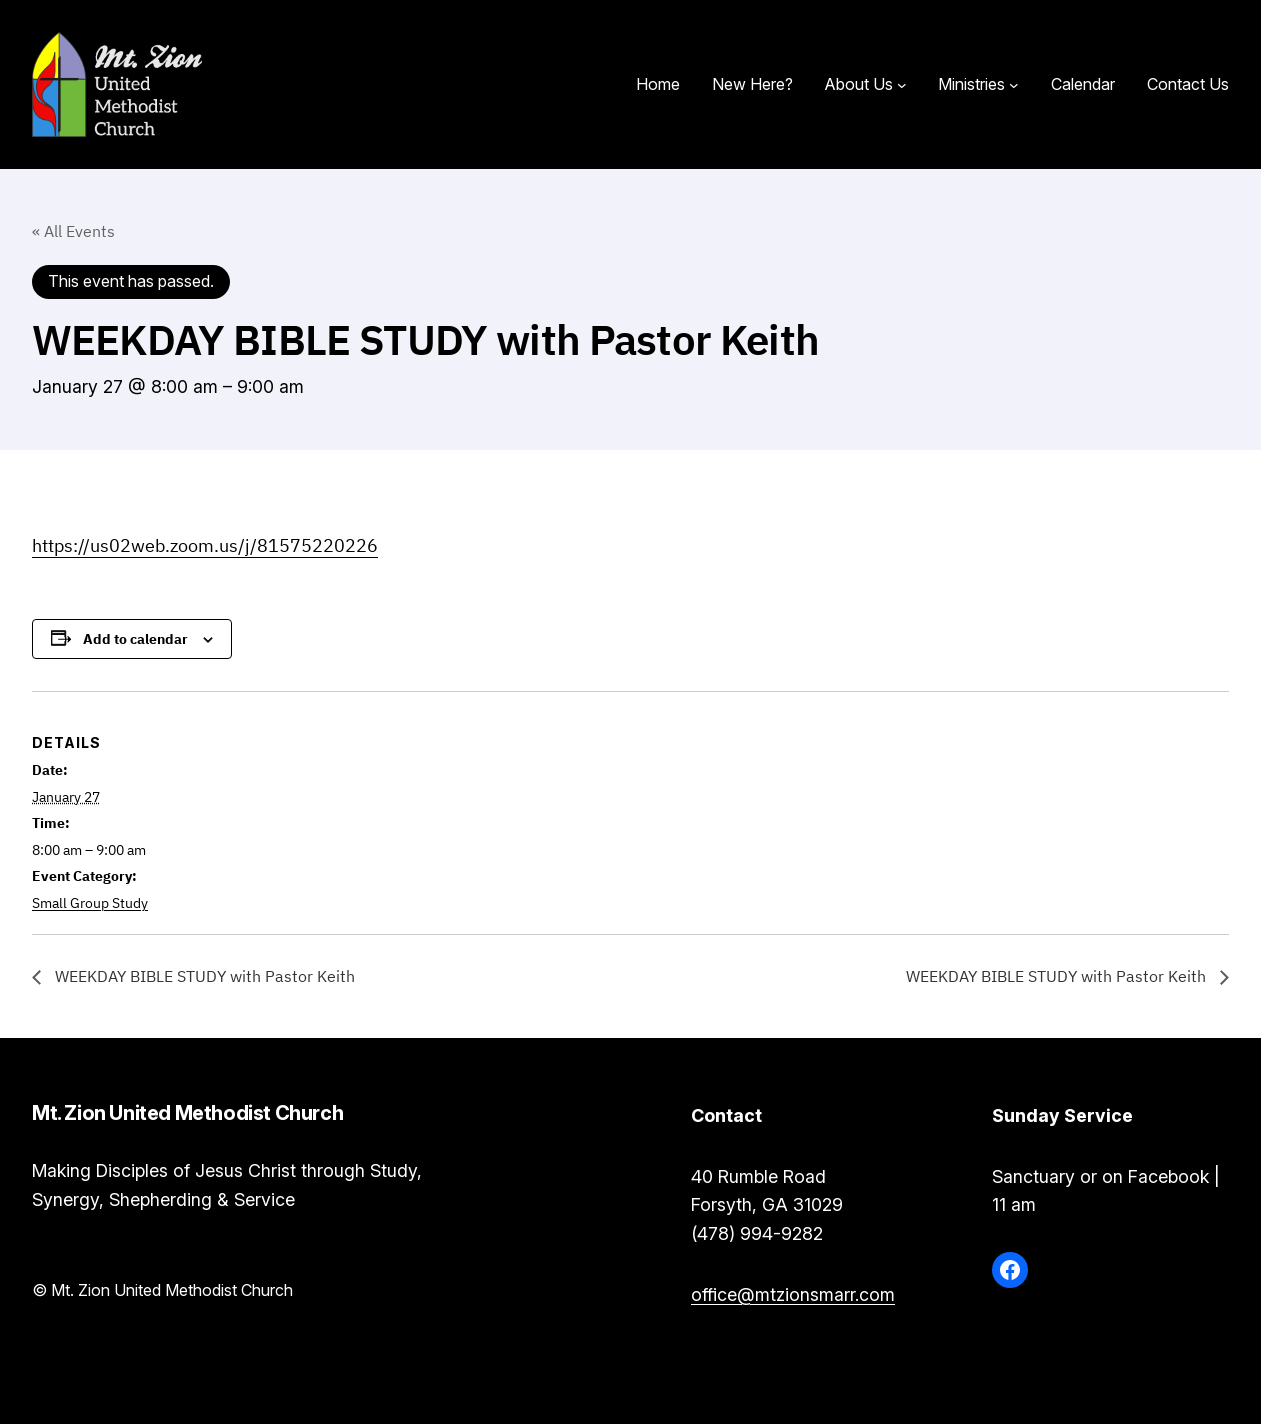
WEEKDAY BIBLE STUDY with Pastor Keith (203, 976)
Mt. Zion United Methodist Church (401, 84)
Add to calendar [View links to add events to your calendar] (135, 639)
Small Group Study (90, 903)
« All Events (73, 231)
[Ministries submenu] (1014, 85)
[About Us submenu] (902, 85)
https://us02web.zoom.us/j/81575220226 (205, 545)
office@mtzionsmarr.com (793, 1294)
